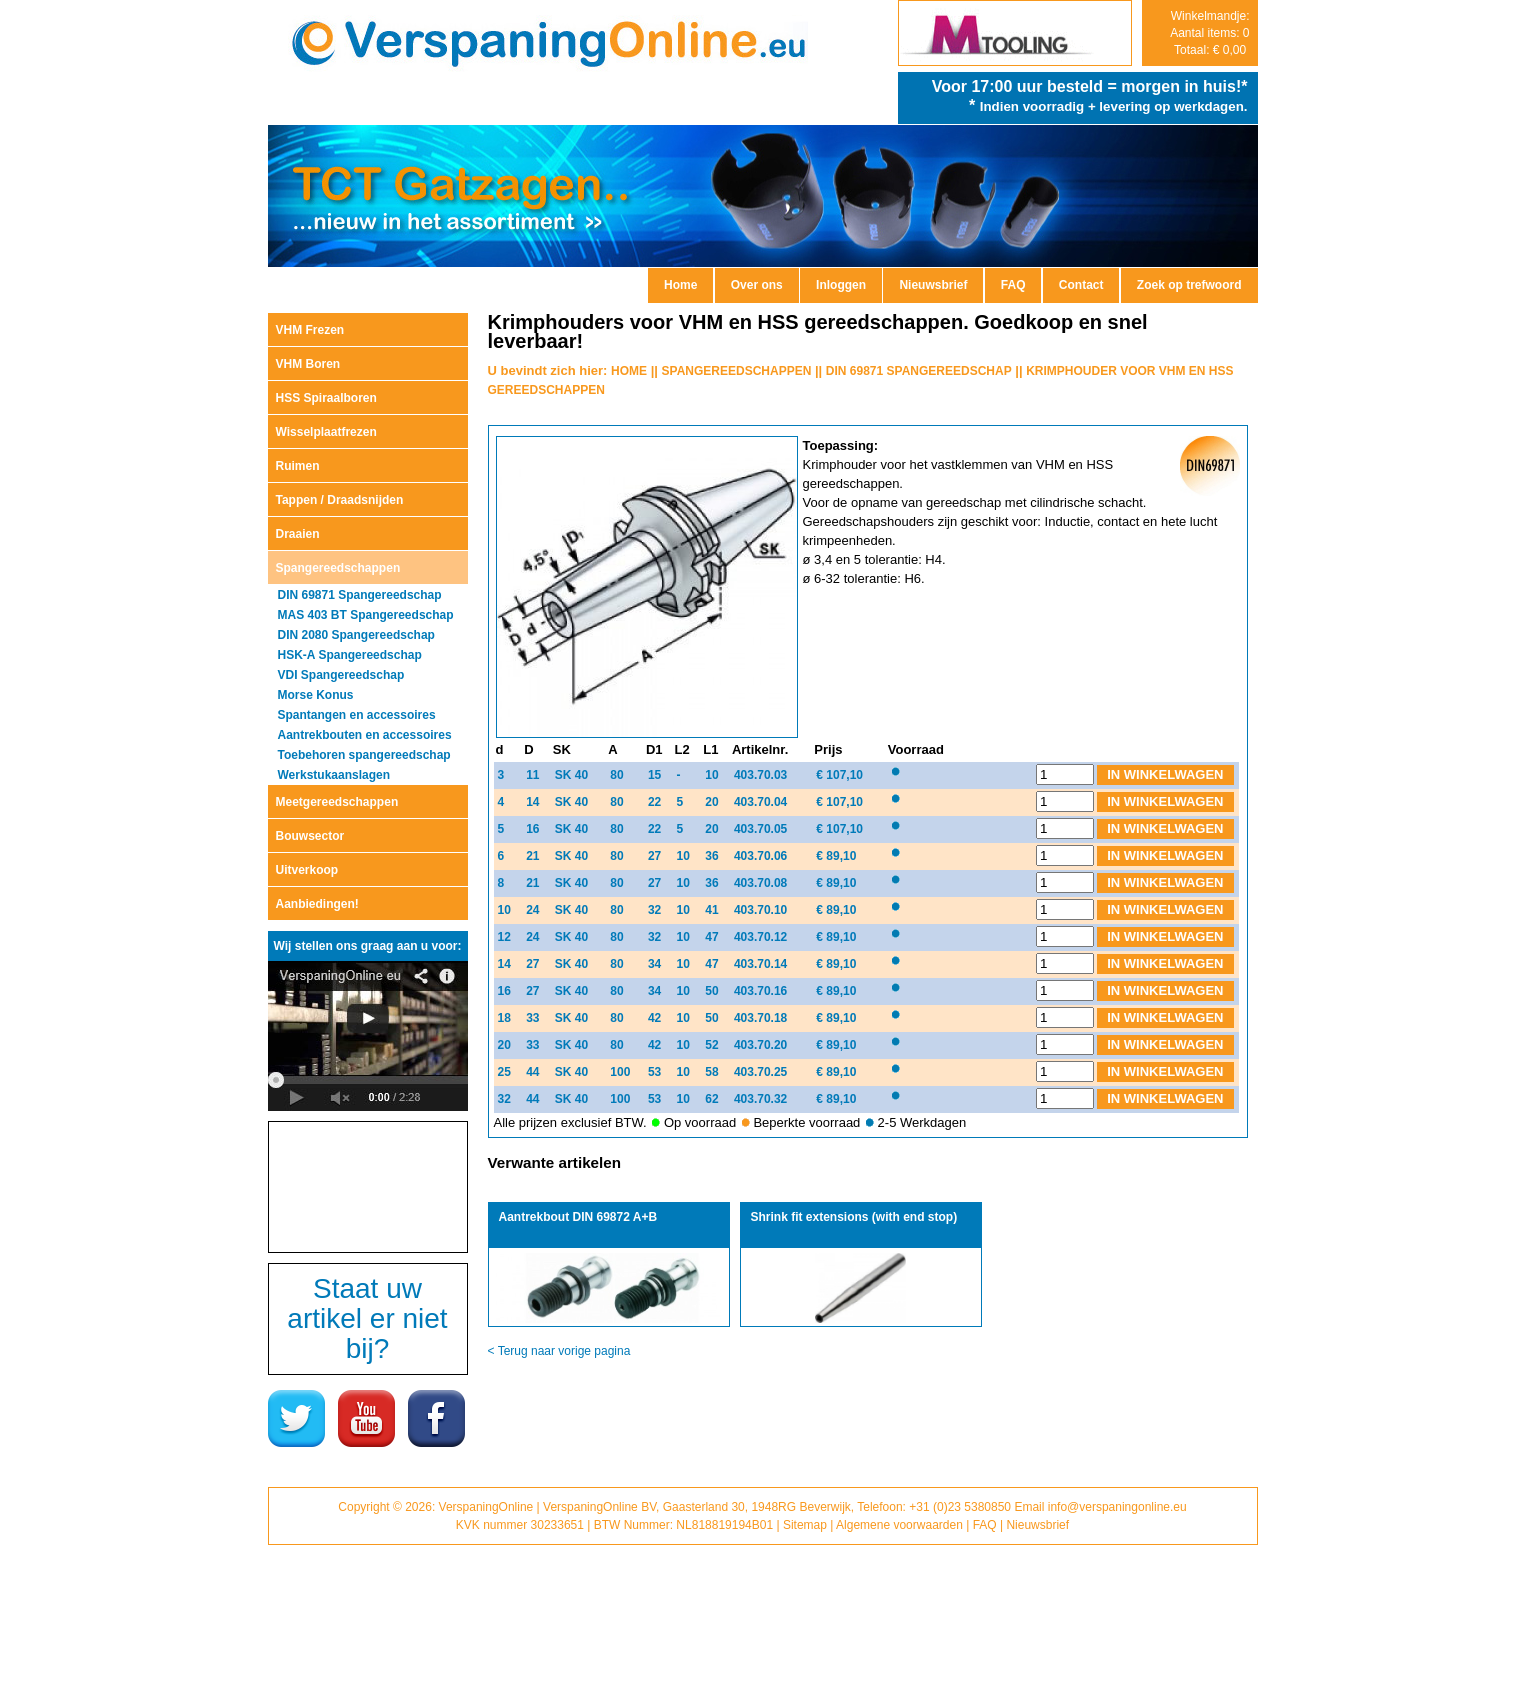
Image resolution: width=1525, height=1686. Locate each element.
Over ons (757, 285)
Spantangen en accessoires (357, 715)
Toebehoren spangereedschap (364, 755)
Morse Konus (316, 695)
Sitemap (805, 1525)
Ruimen (298, 466)
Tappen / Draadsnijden (340, 500)
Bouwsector (310, 836)
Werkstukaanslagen (334, 775)
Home (680, 285)
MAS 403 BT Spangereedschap (366, 615)
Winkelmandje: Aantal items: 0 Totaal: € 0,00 (1209, 33)
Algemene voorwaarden (899, 1525)
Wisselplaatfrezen (326, 432)
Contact (1081, 285)
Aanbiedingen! (317, 904)
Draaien (298, 534)
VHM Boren (308, 364)
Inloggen (841, 285)
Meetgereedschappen (337, 802)
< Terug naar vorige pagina (559, 1351)
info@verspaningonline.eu (1117, 1507)
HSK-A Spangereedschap (350, 655)
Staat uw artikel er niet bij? (367, 1318)
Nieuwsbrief (933, 285)
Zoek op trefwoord (1189, 285)
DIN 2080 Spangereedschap (356, 635)
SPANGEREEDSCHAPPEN (737, 371)
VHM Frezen (310, 330)
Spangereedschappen (338, 568)
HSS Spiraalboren (326, 398)
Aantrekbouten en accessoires (365, 735)
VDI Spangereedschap (341, 675)
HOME (629, 371)
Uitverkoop (307, 870)
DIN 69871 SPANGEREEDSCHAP (919, 371)
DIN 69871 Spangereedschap (360, 595)
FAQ (1013, 285)
